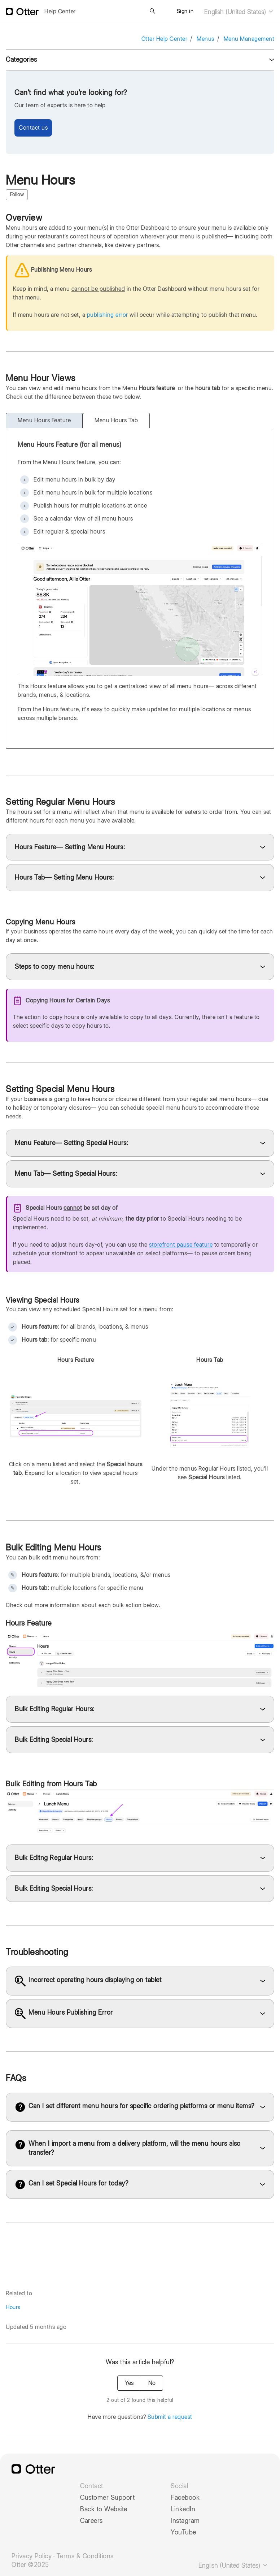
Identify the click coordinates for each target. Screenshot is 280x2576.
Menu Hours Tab (116, 420)
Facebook (185, 2497)
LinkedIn (183, 2509)
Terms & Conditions (85, 2556)
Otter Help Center (164, 38)
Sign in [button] (185, 11)
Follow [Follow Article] (17, 194)
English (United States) (239, 12)
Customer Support (107, 2497)
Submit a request (170, 2416)
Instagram (185, 2520)
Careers (91, 2520)
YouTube (183, 2532)
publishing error (107, 314)
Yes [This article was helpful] (129, 2382)
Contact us (33, 127)
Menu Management (249, 38)
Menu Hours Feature (44, 420)
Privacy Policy (32, 2556)
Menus (205, 38)
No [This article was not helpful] (152, 2382)
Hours (13, 2307)
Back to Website (103, 2509)
